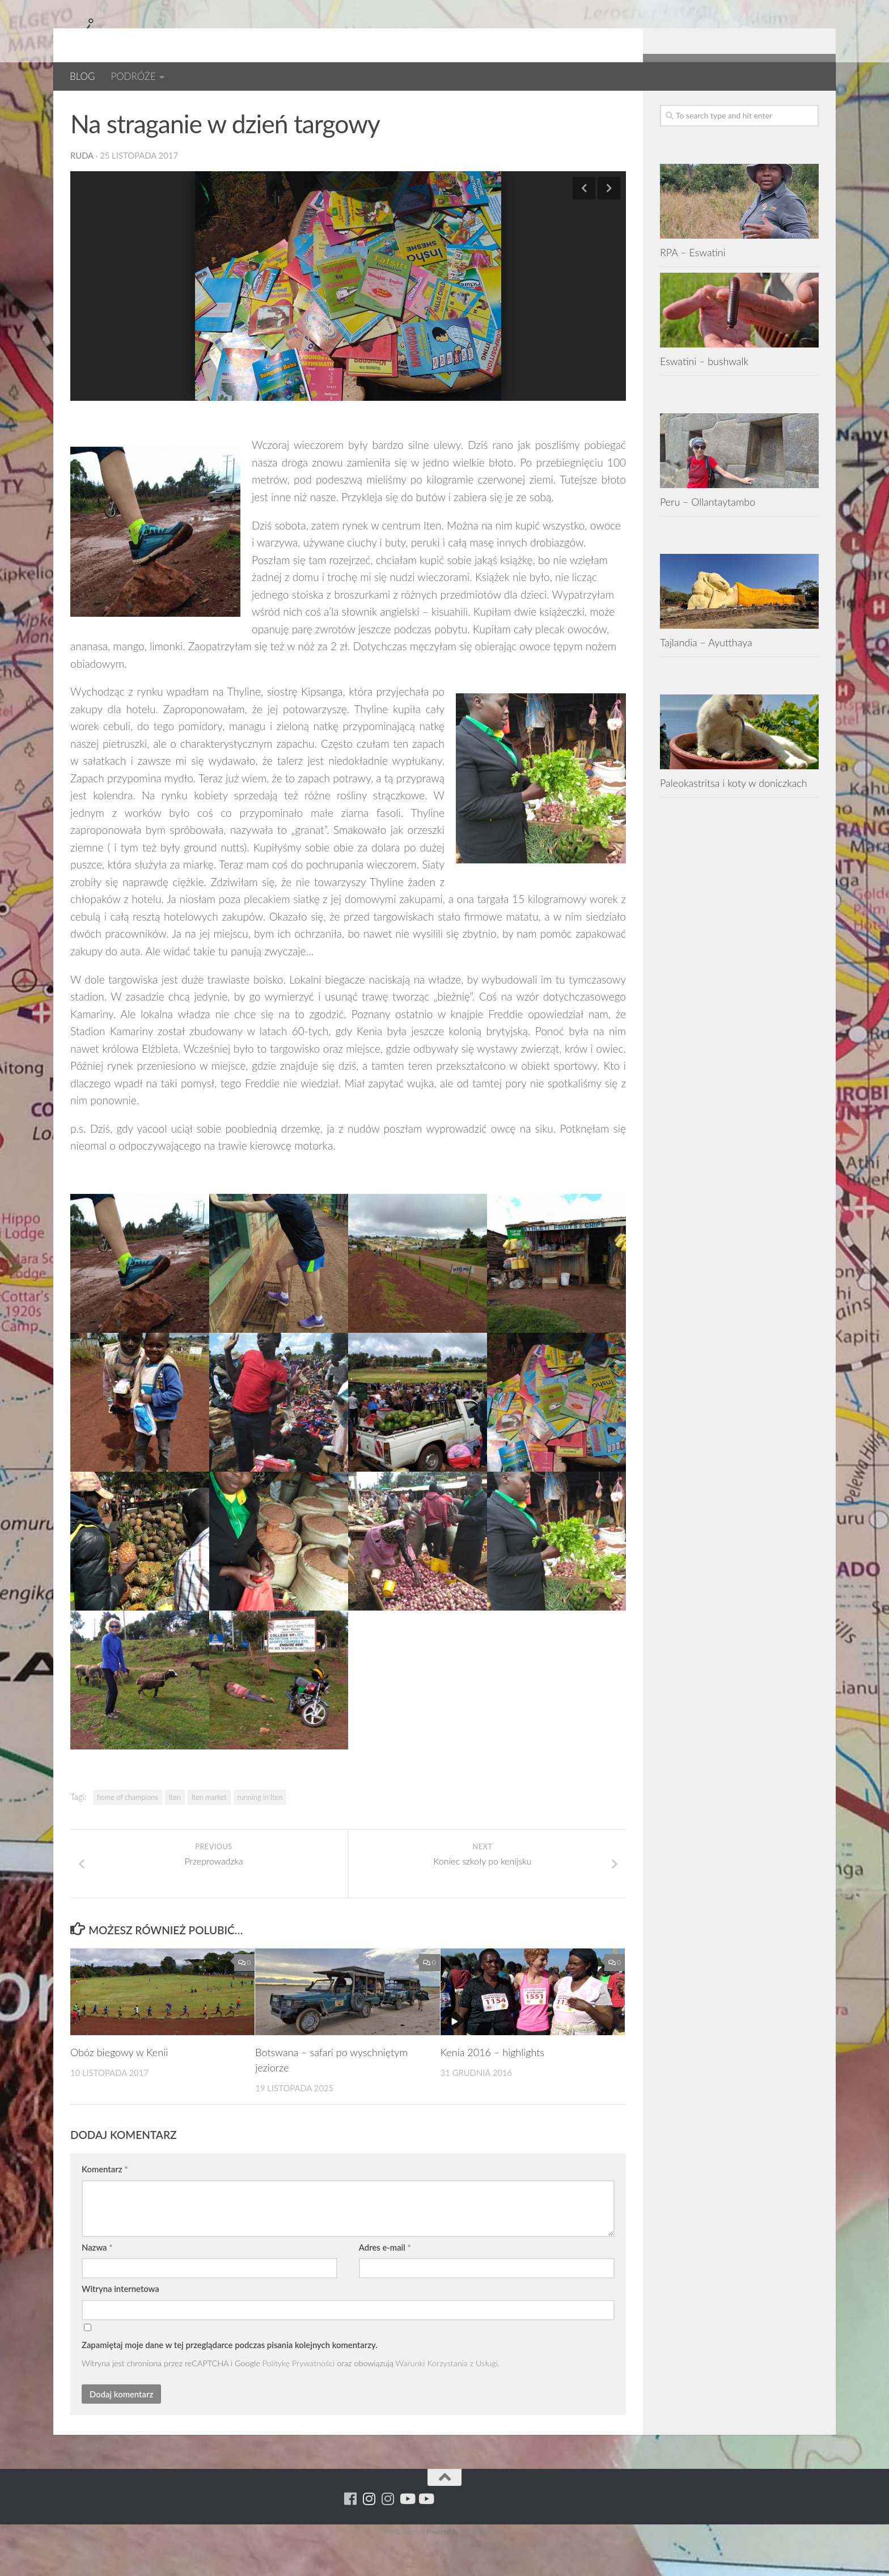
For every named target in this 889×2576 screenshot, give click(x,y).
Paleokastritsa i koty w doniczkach (733, 820)
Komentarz (105, 2206)
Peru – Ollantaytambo (707, 538)
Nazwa (97, 2284)
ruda (82, 192)
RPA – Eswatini (693, 289)
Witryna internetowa (120, 2325)
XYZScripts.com (485, 2568)
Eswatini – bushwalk (704, 398)
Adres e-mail (385, 2284)
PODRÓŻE (133, 76)
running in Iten (260, 1833)
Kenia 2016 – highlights (492, 2089)
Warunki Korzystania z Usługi (447, 2400)
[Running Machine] (737, 107)
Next (609, 225)
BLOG (82, 76)
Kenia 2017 (215, 107)
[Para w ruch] (755, 107)
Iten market (209, 1833)
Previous (584, 225)
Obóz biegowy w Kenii (119, 2089)
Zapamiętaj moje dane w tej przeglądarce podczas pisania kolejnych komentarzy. (230, 2381)
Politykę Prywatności (299, 2400)
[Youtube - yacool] (812, 107)
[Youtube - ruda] (793, 107)
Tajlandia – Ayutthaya (706, 679)
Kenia (165, 107)
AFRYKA (88, 107)
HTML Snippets (404, 2568)
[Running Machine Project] (774, 107)
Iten (175, 1833)
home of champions (127, 1833)
